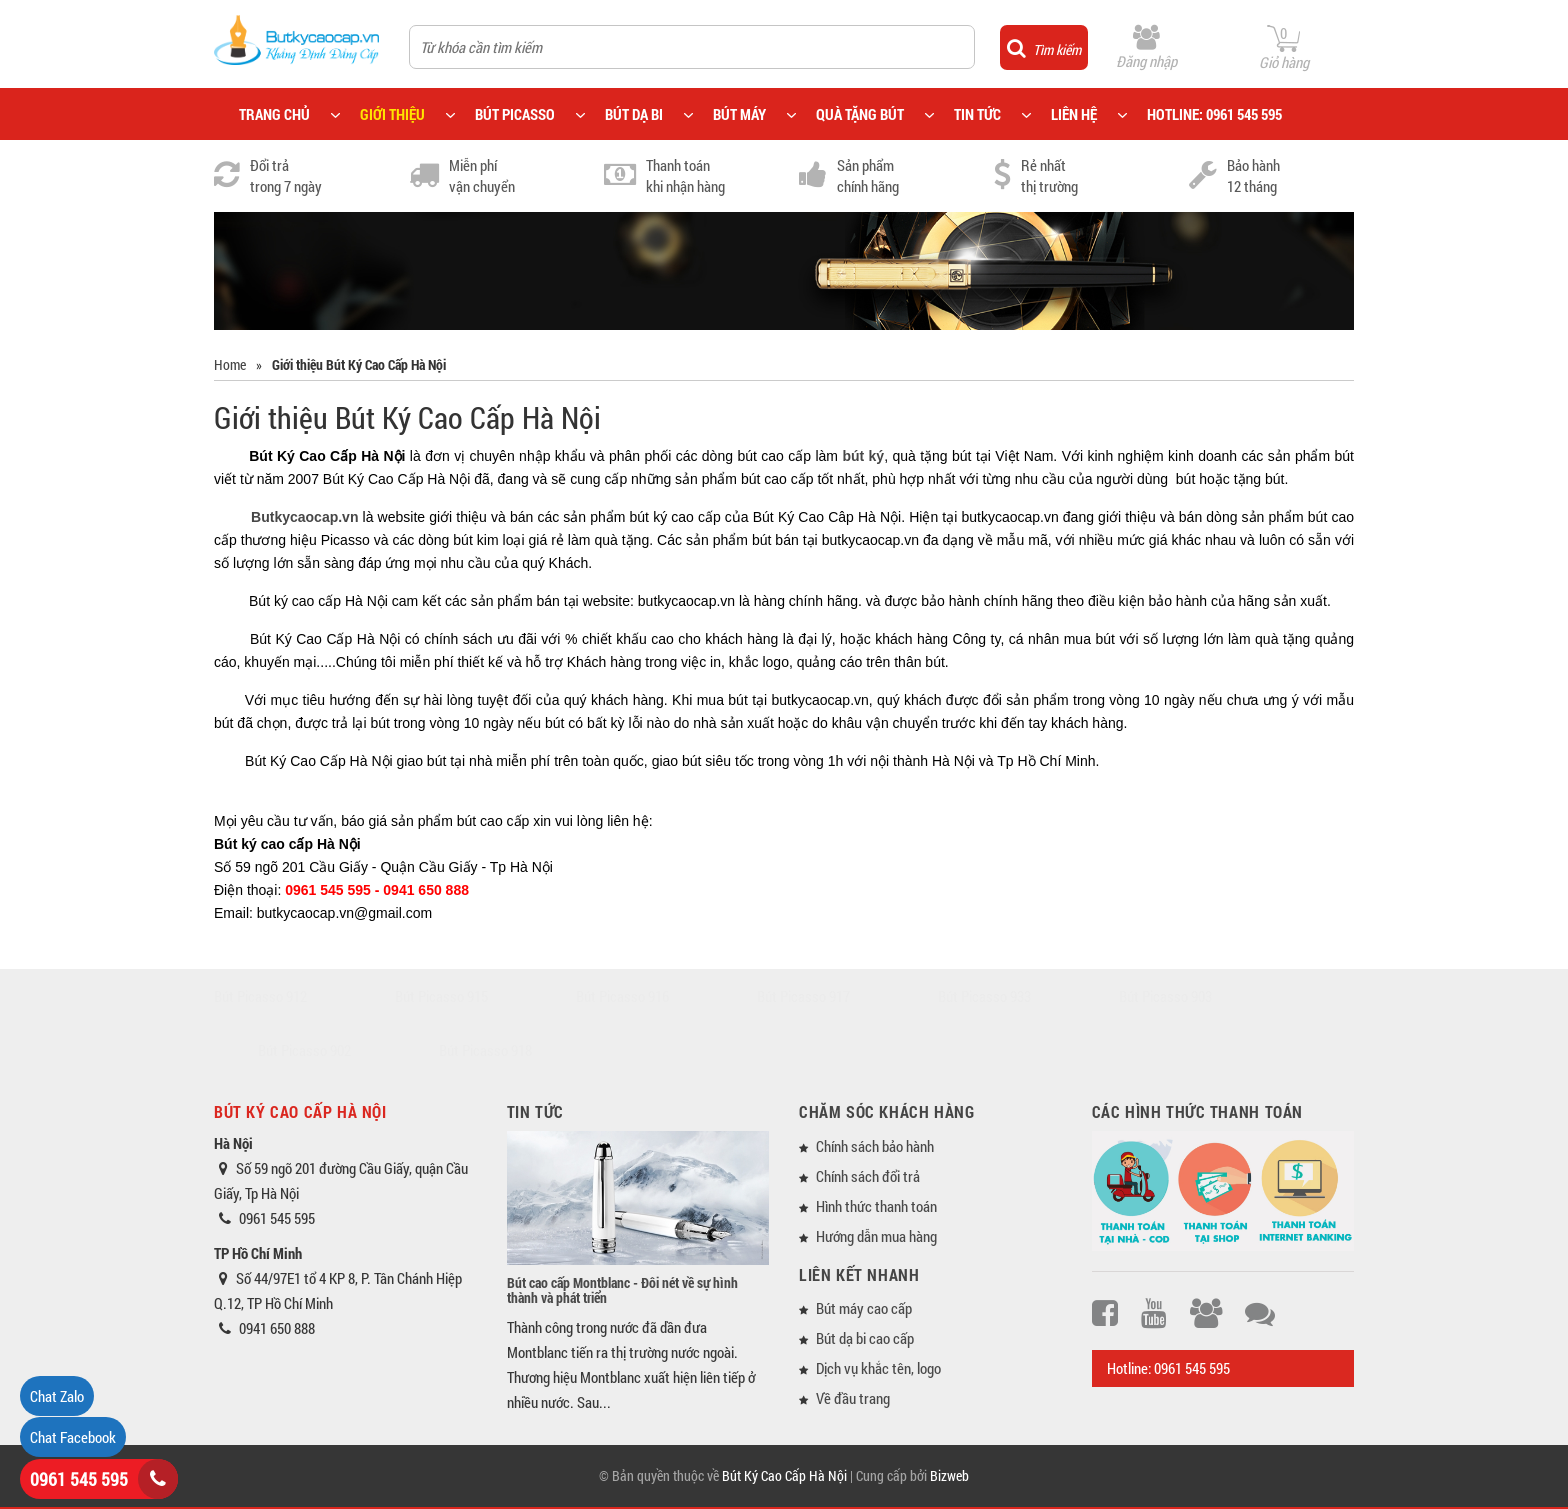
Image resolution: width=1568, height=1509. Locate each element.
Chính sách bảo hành (875, 1146)
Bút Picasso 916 (622, 996)
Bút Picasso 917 (803, 996)
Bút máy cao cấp (864, 1308)
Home (230, 364)
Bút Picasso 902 (304, 1050)
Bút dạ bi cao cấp (865, 1338)
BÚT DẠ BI (634, 114)
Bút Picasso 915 (441, 996)
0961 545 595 (79, 1479)
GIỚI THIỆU (392, 114)
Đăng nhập (1146, 61)
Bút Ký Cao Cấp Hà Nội (784, 1475)
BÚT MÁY (739, 114)
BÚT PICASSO (515, 114)
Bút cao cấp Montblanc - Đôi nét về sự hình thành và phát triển (622, 1290)
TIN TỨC (977, 114)
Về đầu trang (853, 1398)
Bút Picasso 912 (260, 996)
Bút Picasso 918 (485, 1050)
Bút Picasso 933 (984, 996)
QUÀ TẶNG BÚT (860, 114)
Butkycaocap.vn (304, 517)
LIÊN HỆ (1074, 114)
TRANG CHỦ (274, 114)
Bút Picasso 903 (1165, 996)
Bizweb (949, 1475)
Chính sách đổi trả (868, 1176)
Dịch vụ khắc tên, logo (878, 1368)
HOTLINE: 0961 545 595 (1214, 114)
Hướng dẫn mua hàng (876, 1236)
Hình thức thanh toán (876, 1206)
